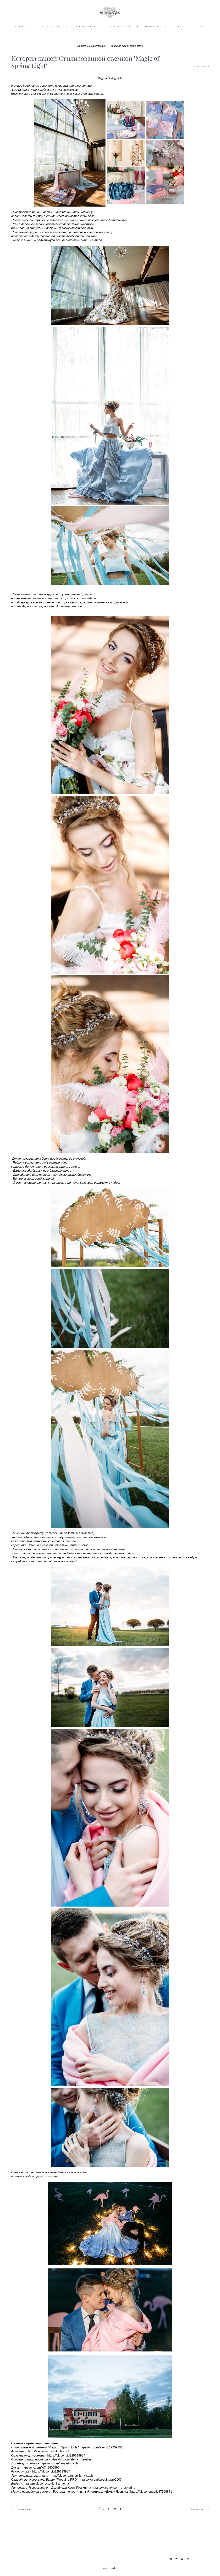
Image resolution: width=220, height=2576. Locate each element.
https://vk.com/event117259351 (101, 2461)
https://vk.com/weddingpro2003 (101, 2494)
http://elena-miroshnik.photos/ (48, 2466)
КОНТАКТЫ (151, 40)
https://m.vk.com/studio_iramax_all (47, 2498)
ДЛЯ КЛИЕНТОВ (120, 40)
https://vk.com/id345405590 (41, 2482)
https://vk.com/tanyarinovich (59, 2478)
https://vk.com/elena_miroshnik (72, 2473)
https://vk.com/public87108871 (151, 2506)
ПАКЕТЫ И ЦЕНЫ (85, 40)
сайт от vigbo (110, 2568)
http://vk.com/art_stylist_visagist (73, 2490)
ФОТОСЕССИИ (50, 40)
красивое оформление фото (127, 60)
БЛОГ (201, 40)
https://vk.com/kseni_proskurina (114, 2502)
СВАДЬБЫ (21, 40)
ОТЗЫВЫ (178, 40)
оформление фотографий (92, 60)
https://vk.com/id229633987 (66, 2469)
